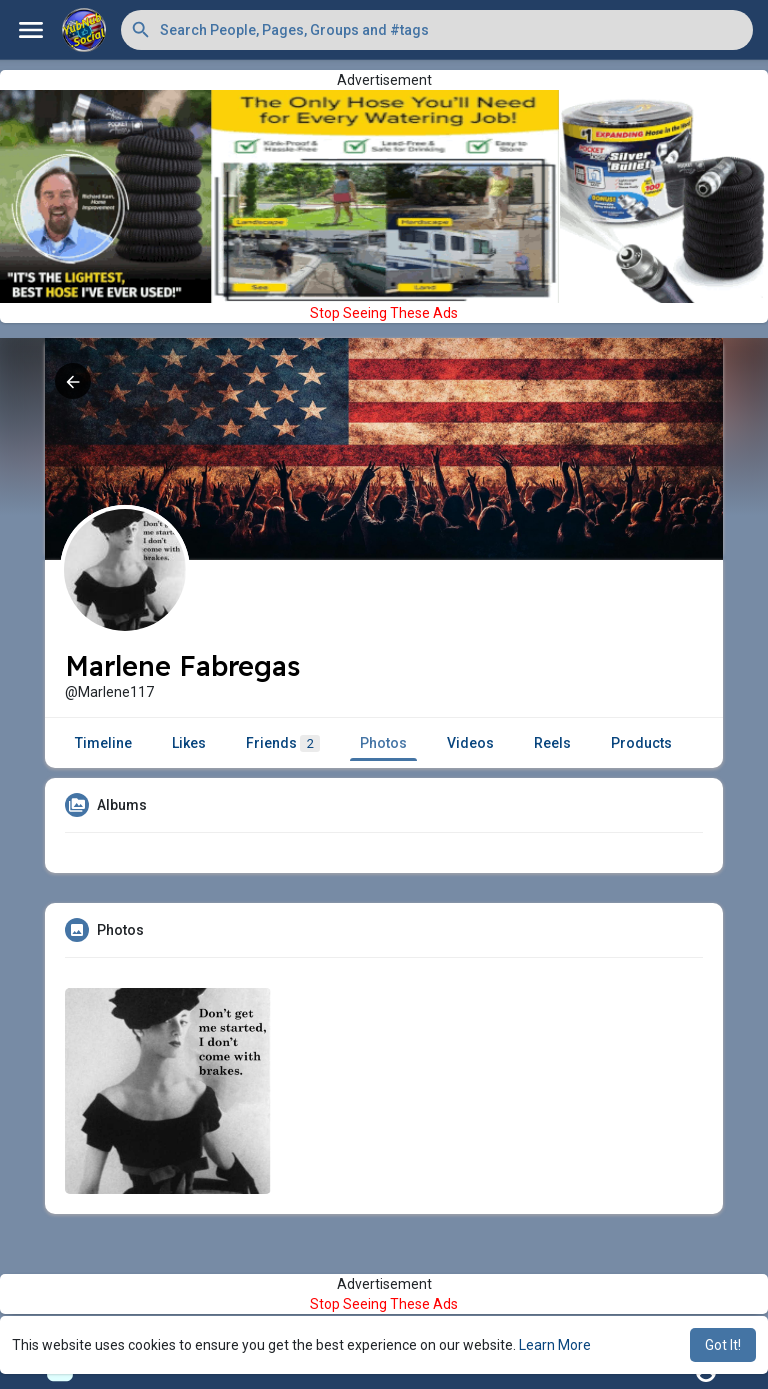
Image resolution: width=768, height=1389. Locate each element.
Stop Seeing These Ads (384, 313)
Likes (189, 743)
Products (641, 743)
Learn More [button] (555, 1345)
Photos (383, 743)
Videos (470, 743)
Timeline (103, 743)
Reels (552, 743)
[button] (437, 30)
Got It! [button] (723, 1345)
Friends (283, 743)
